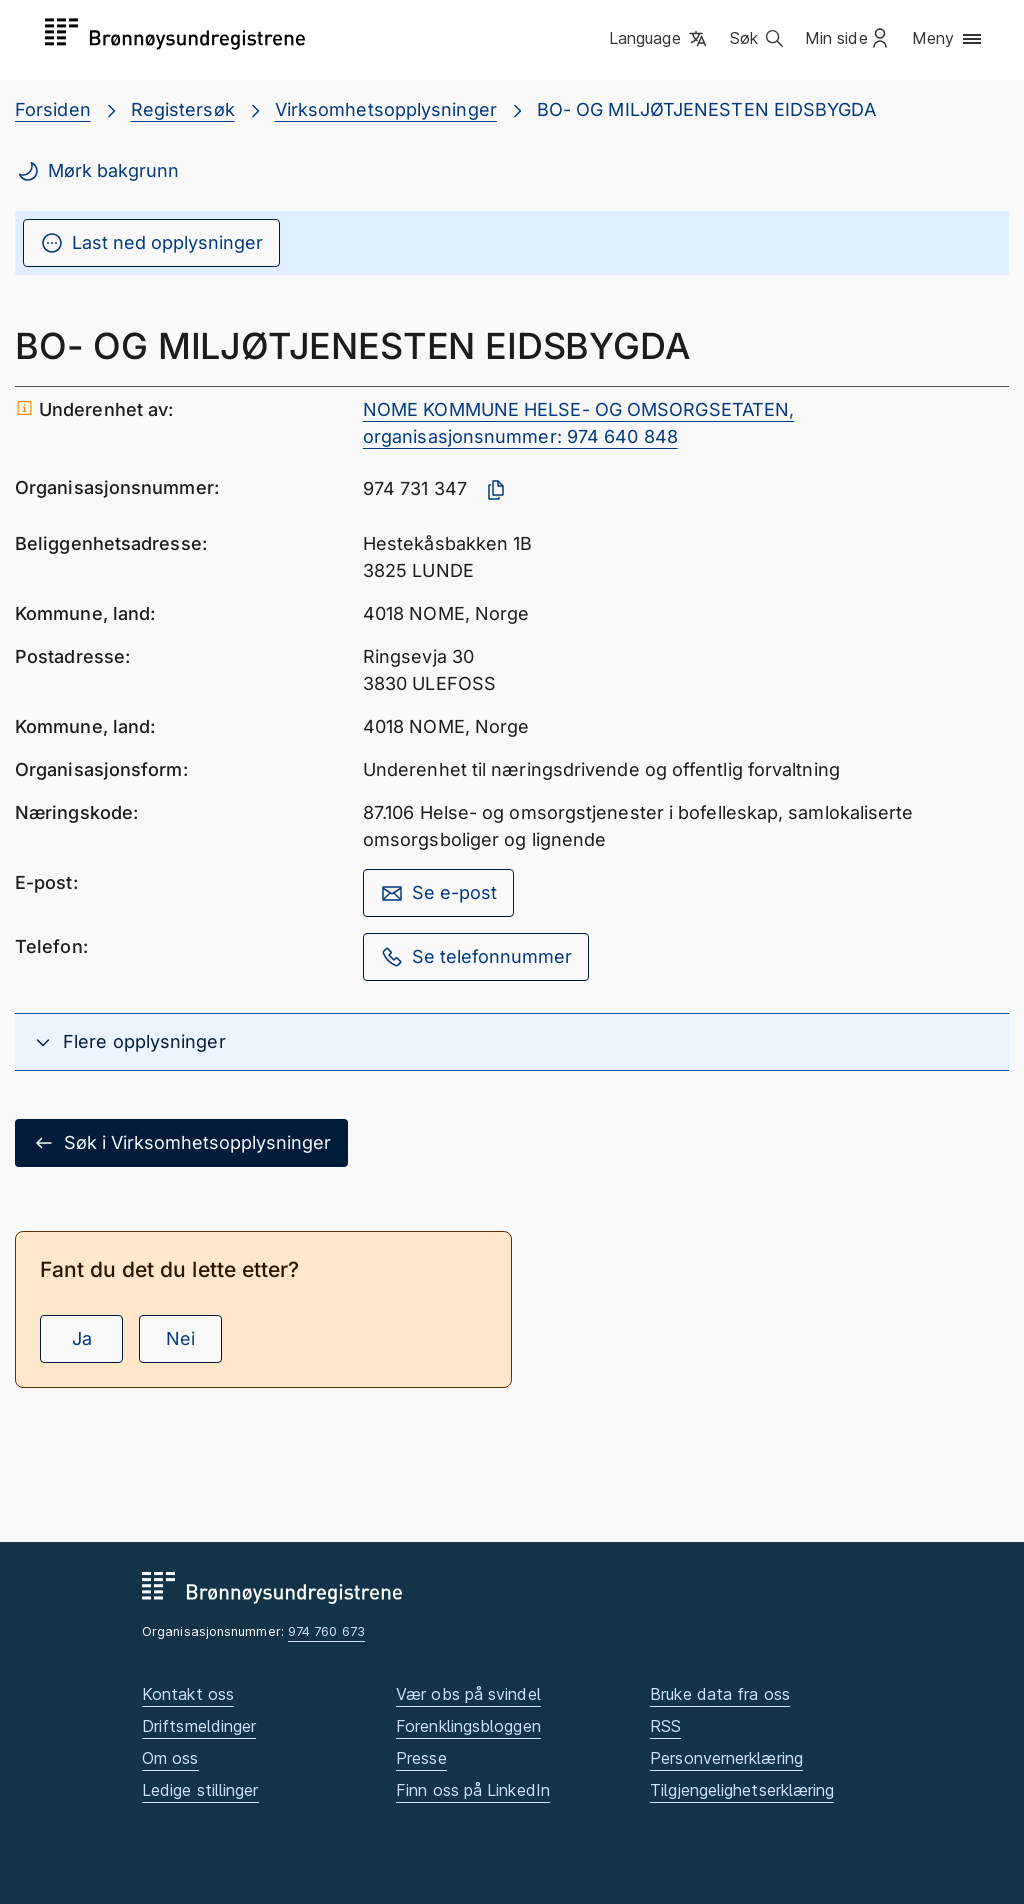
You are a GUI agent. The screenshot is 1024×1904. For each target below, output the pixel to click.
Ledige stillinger (200, 1790)
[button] (659, 39)
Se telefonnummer (476, 957)
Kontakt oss (188, 1694)
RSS (665, 1726)
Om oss (170, 1758)
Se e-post (438, 893)
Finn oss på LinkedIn (473, 1790)
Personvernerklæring (726, 1758)
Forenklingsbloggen (468, 1726)
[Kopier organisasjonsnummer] (496, 490)
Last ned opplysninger (151, 243)
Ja (82, 1338)
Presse (421, 1758)
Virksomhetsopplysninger (386, 109)
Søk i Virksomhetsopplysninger (181, 1143)
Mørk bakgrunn (97, 171)
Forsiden (53, 109)
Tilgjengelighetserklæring (742, 1790)
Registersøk (183, 109)
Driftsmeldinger (199, 1726)
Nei (180, 1338)
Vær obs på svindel (468, 1694)
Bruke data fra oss (720, 1694)
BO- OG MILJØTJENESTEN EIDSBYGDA (706, 109)
